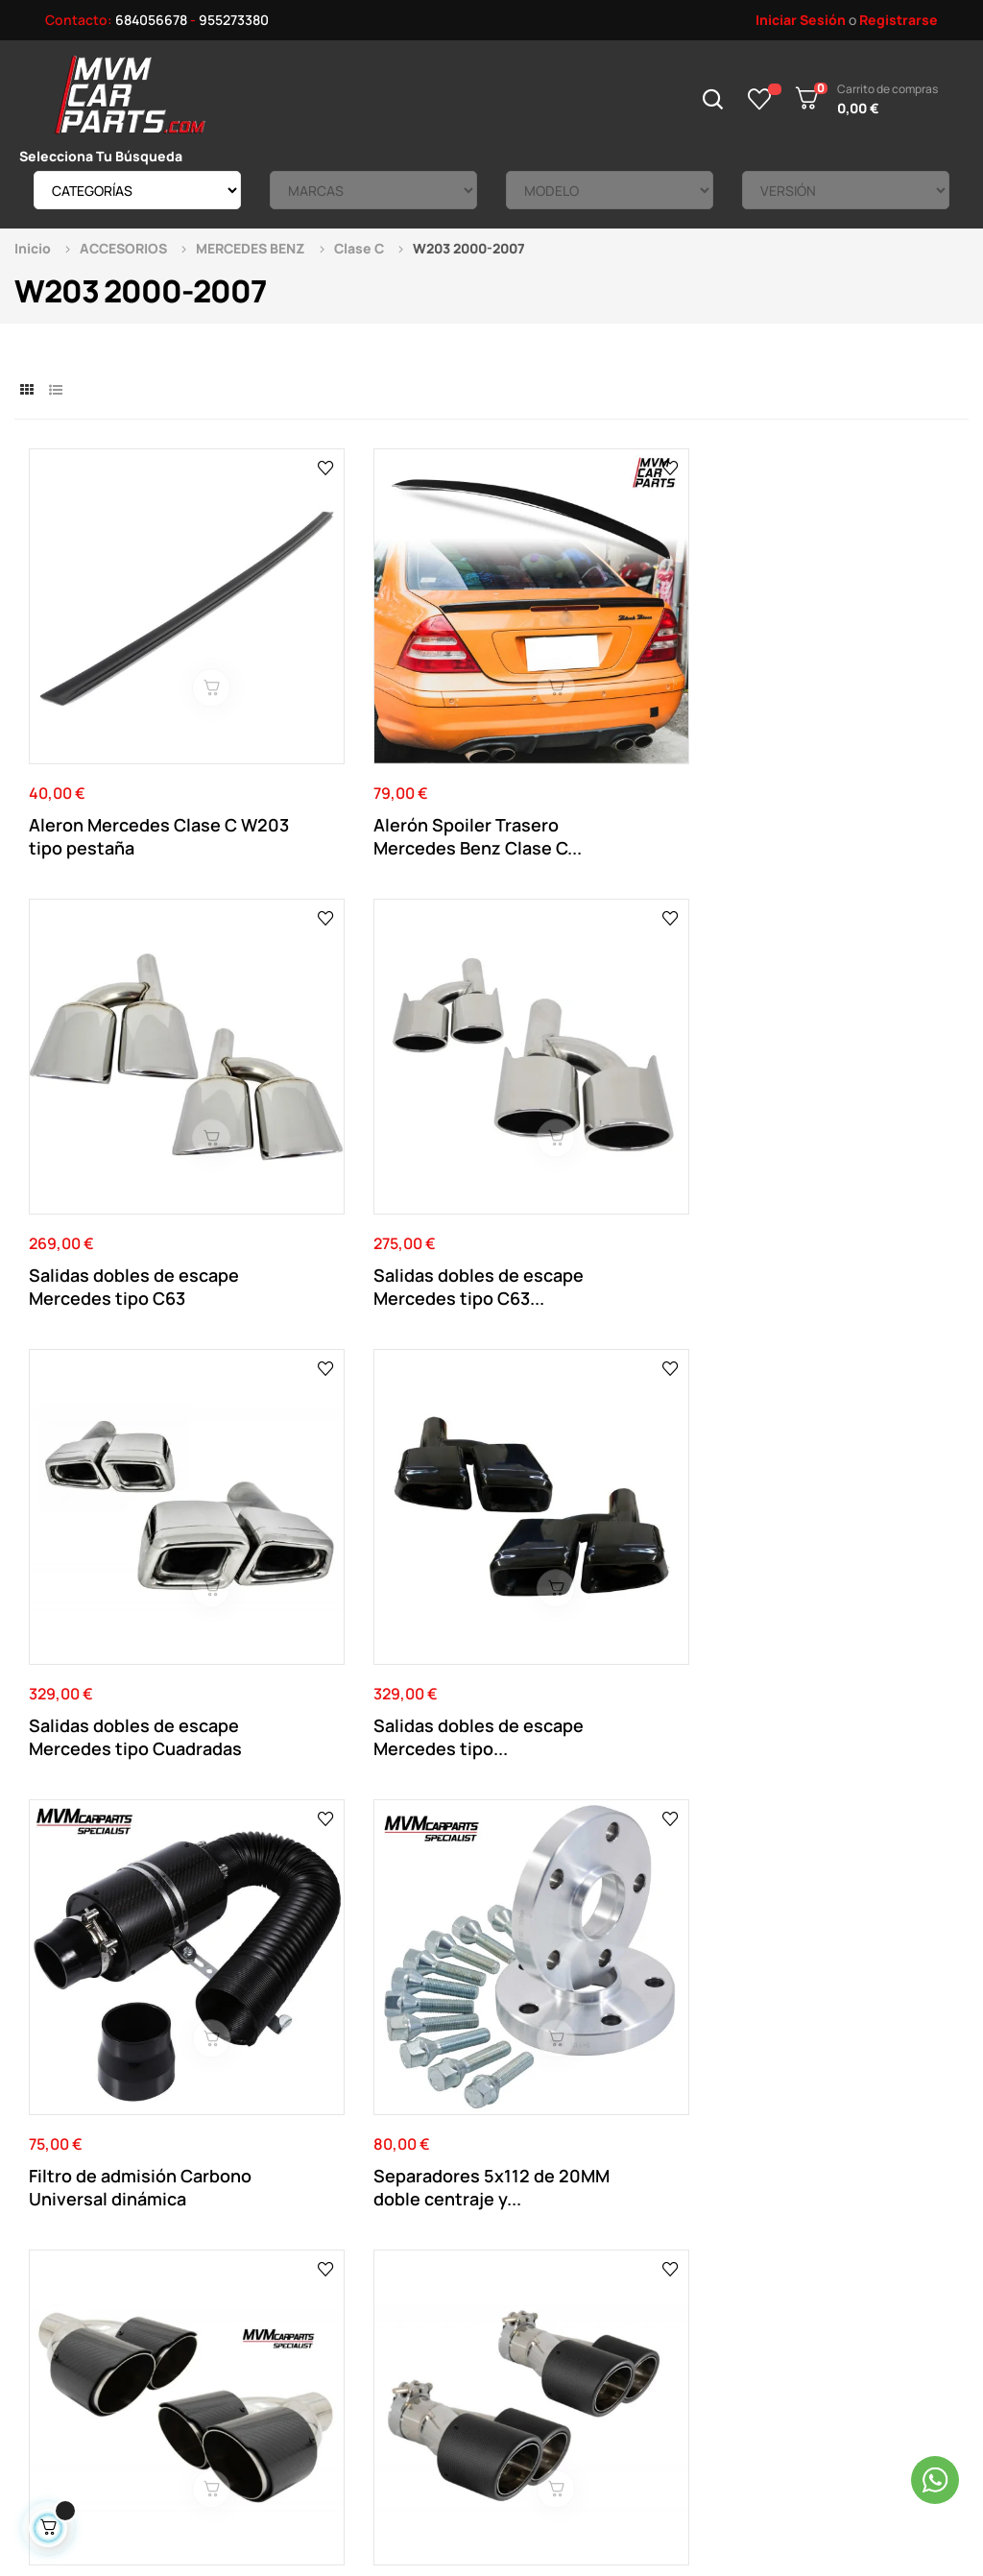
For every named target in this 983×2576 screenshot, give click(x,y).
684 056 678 (353, 1989)
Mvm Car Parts (186, 2463)
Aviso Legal (338, 2236)
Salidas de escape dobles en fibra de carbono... (104, 1419)
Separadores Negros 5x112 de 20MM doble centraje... (117, 1763)
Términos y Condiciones (376, 2265)
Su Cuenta (515, 2208)
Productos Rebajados (728, 2236)
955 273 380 (478, 1989)
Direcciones (519, 2265)
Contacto (334, 2208)
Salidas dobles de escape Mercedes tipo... (367, 1074)
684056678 (151, 20)
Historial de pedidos (544, 2294)
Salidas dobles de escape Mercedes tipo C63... (837, 731)
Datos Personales (537, 2236)
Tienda (683, 2265)
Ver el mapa (891, 1974)
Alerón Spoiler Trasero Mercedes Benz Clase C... (372, 731)
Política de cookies (363, 2323)
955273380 (234, 20)
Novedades (696, 2208)
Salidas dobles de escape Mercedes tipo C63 (598, 731)
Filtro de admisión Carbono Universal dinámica (582, 1074)
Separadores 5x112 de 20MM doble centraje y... (846, 1074)
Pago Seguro (343, 2294)
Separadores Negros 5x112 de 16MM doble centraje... (354, 1763)
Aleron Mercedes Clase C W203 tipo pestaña (133, 731)
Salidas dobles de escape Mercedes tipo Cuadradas (121, 1074)
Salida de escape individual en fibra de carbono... (592, 1419)
